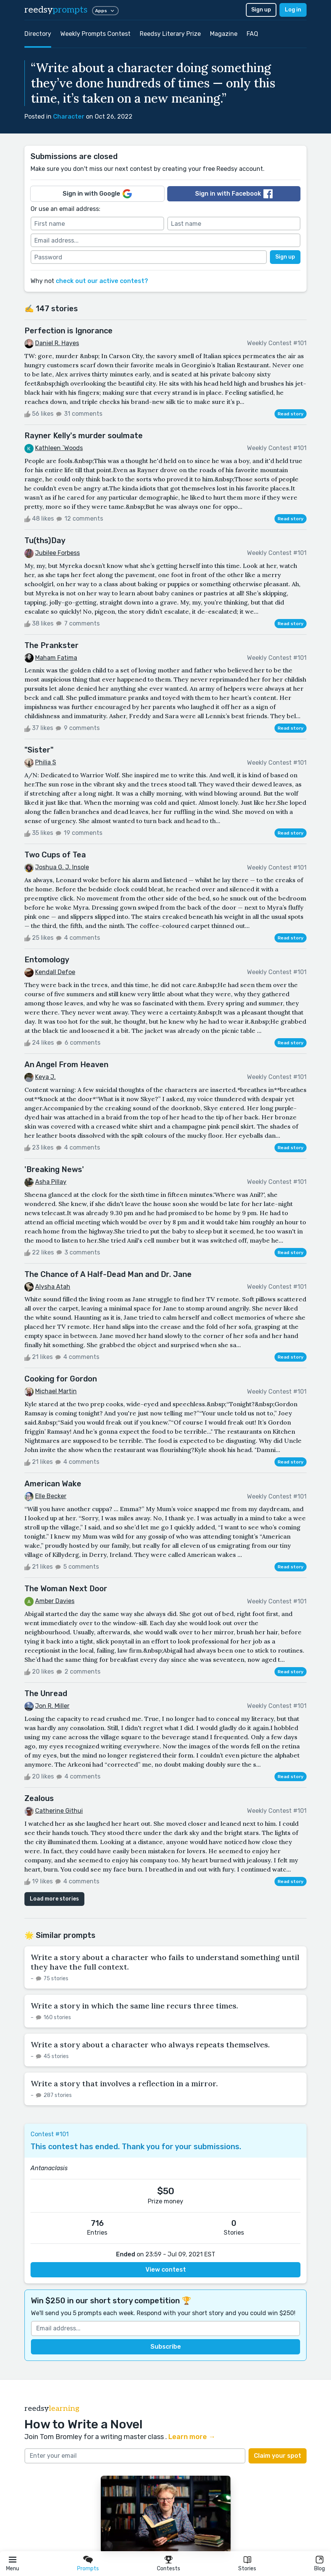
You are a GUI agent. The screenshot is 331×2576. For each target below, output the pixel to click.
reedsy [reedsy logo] (55, 9)
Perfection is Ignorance (68, 330)
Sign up (261, 9)
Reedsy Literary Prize (170, 33)
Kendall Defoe (55, 972)
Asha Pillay (50, 1181)
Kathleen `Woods (59, 448)
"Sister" (38, 749)
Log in (293, 9)
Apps (105, 10)
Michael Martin (56, 1391)
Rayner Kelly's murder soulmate (83, 435)
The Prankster (51, 645)
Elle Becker (50, 1496)
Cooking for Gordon (60, 1378)
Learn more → (191, 2437)
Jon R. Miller (52, 1705)
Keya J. (45, 1077)
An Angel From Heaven (66, 1064)
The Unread (45, 1693)
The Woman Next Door (65, 1588)
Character (68, 116)
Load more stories (54, 1899)
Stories (247, 2568)
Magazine (223, 33)
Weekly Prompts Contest (95, 33)
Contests (168, 2568)
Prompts (88, 2568)
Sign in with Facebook (234, 193)
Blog (319, 2568)
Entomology (46, 959)
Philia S (45, 762)
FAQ (252, 33)
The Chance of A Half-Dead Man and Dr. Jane (108, 1274)
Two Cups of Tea (55, 854)
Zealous (39, 1798)
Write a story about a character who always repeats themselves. (150, 2044)
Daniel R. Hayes (57, 343)
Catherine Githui (59, 1810)
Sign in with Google (97, 193)
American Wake (52, 1483)
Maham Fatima (56, 657)
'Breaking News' (54, 1169)
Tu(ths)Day (44, 540)
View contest (165, 2269)
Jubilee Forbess (57, 552)
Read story (291, 413)
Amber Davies (54, 1601)
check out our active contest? (102, 281)
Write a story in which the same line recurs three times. (134, 2005)
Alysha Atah (52, 1286)
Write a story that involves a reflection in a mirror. (124, 2083)
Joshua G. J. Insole (62, 867)
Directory (37, 33)
